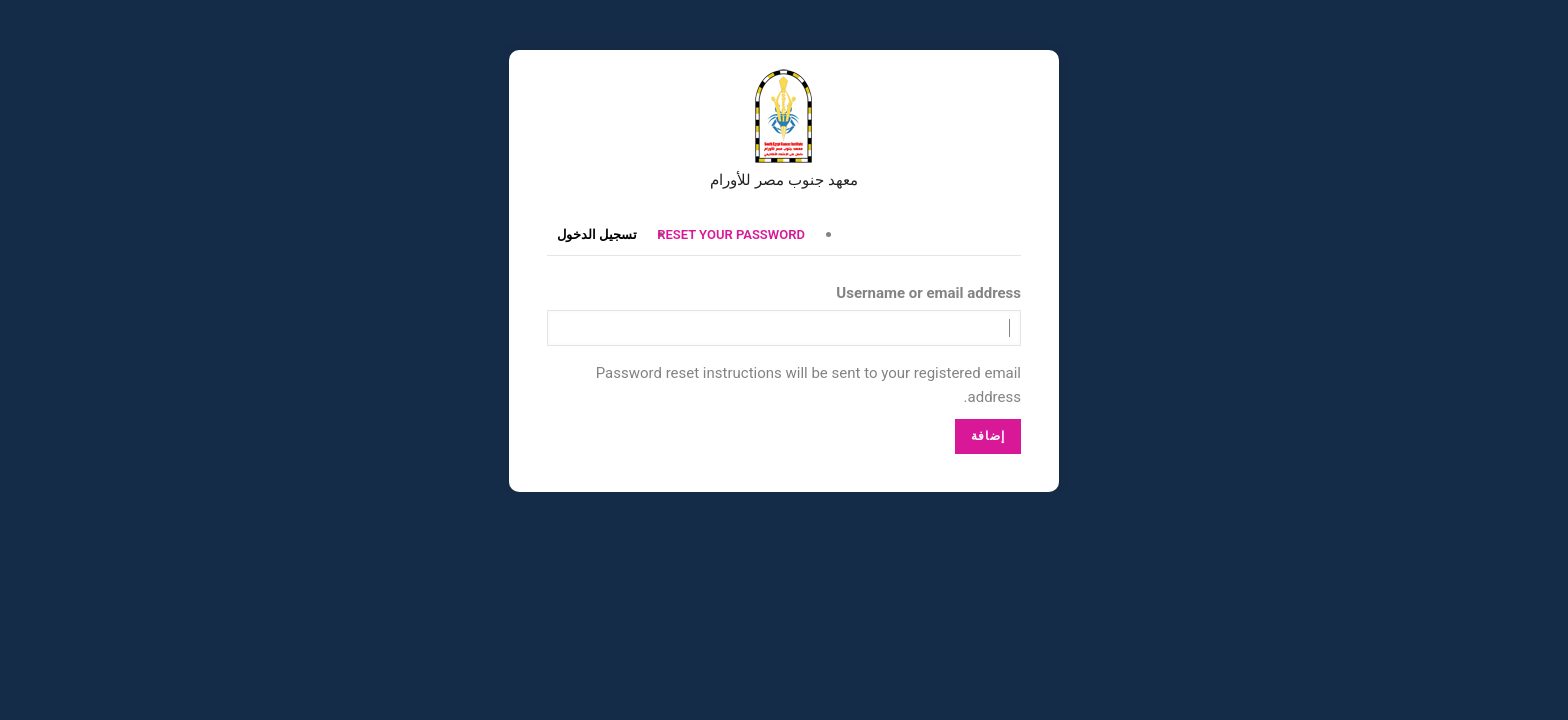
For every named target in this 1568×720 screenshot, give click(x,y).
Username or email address (928, 293)
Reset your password (731, 234)
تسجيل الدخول (597, 234)
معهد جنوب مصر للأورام (783, 180)
